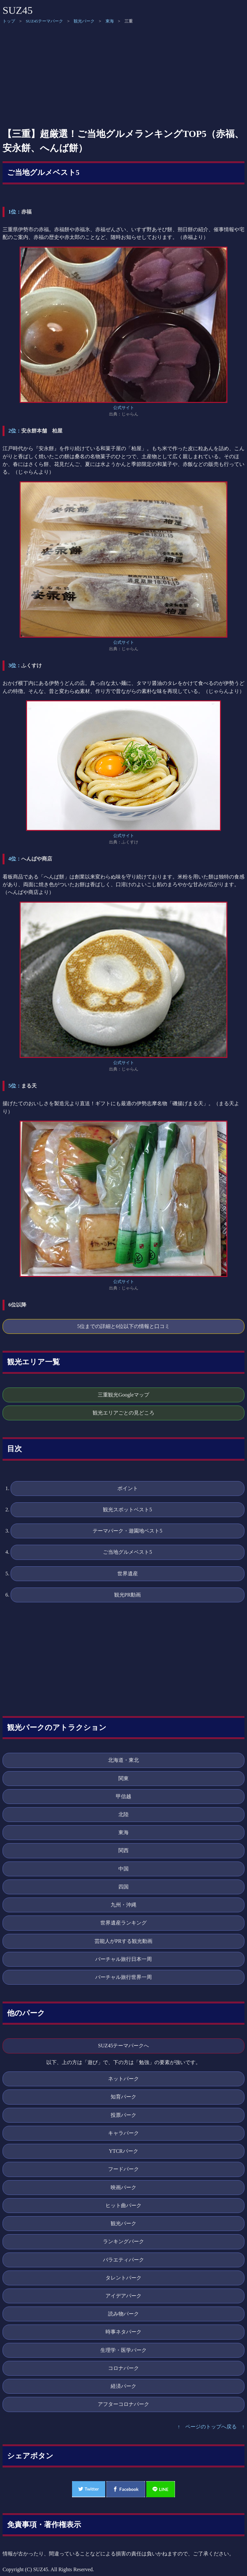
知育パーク (123, 2096)
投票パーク (123, 2115)
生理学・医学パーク (123, 2350)
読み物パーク (123, 2314)
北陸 (123, 1814)
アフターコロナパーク (123, 2404)
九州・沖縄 (123, 1904)
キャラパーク (123, 2133)
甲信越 (123, 1796)
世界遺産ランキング (123, 1922)
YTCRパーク (123, 2151)
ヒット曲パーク (123, 2205)
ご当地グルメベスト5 (43, 172)
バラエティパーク (123, 2259)
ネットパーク (123, 2078)
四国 (123, 1886)
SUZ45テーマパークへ (123, 2045)
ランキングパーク (123, 2241)
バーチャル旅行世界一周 (123, 1977)
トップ (9, 21)
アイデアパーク (123, 2295)
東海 (109, 21)
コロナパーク (123, 2368)
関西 (123, 1850)
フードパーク (123, 2169)
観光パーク (84, 21)
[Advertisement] (123, 76)
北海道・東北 (123, 1760)
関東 (123, 1778)
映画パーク (123, 2187)
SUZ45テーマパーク (44, 21)
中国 (123, 1868)
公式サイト (123, 407)
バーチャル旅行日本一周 (123, 1959)
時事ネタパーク (123, 2332)
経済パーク (123, 2386)
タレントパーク (123, 2277)
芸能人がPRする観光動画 (123, 1941)
